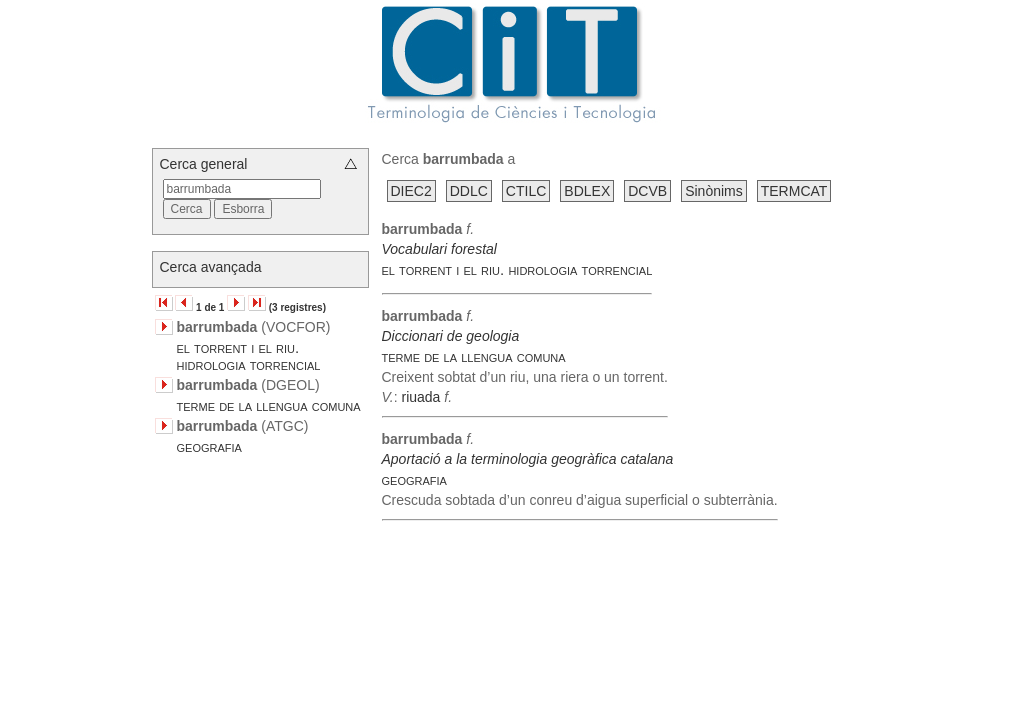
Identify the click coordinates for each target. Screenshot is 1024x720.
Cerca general (204, 164)
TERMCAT (794, 191)
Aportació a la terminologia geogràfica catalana (528, 459)
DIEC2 (411, 191)
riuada (420, 397)
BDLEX (587, 191)
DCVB (647, 191)
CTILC (526, 191)
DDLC (469, 191)
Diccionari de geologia (451, 336)
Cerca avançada (211, 267)
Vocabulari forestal (439, 249)
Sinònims (714, 191)
